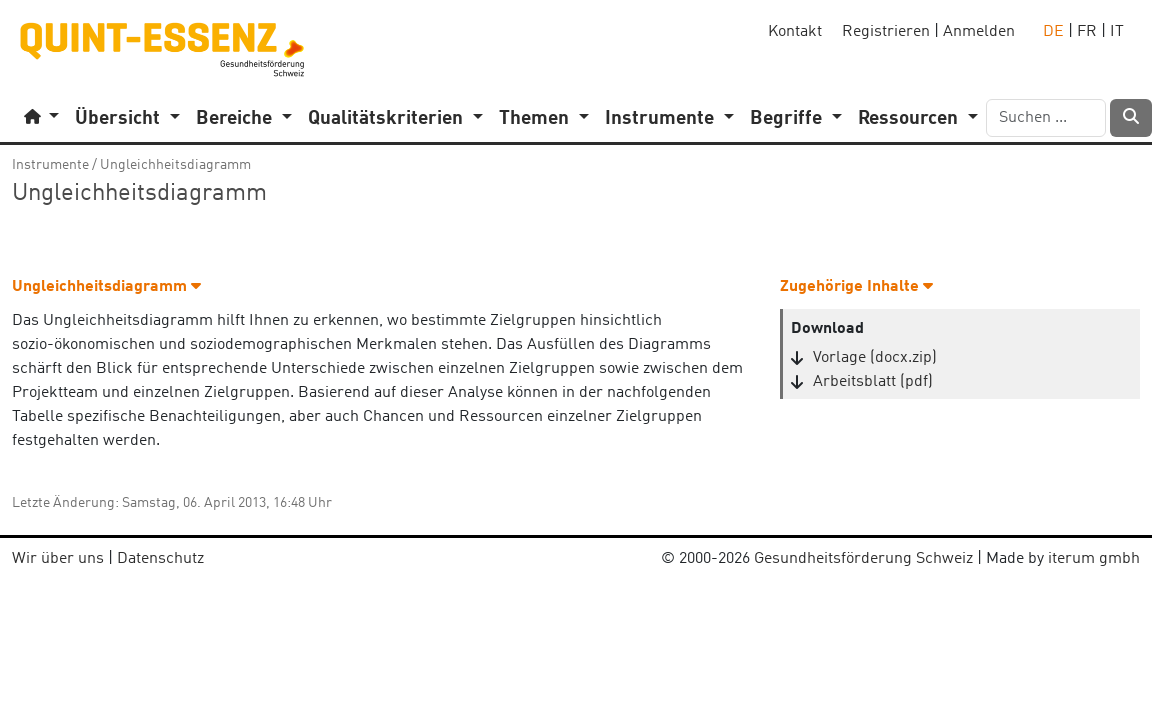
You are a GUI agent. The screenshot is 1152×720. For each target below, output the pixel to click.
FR (1087, 32)
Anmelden (979, 32)
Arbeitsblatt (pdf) (873, 382)
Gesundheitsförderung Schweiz (863, 559)
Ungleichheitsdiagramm (175, 165)
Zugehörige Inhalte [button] (856, 287)
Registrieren (886, 32)
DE (1053, 32)
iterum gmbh (1094, 559)
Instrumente (50, 165)
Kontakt (795, 32)
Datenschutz (160, 559)
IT (1117, 32)
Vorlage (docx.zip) (875, 358)
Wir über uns (58, 559)
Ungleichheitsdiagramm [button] (106, 287)
